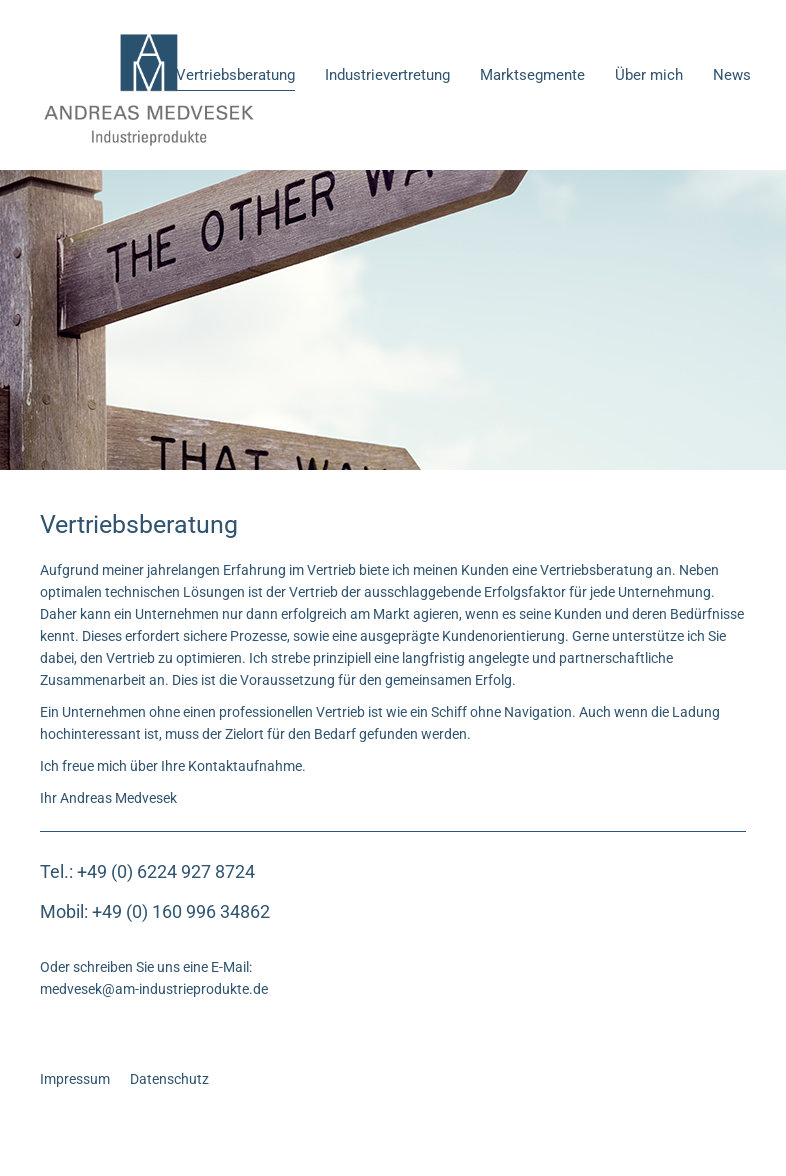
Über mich (649, 75)
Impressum (75, 1079)
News (732, 75)
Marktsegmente (532, 75)
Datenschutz (169, 1079)
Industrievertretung (387, 75)
